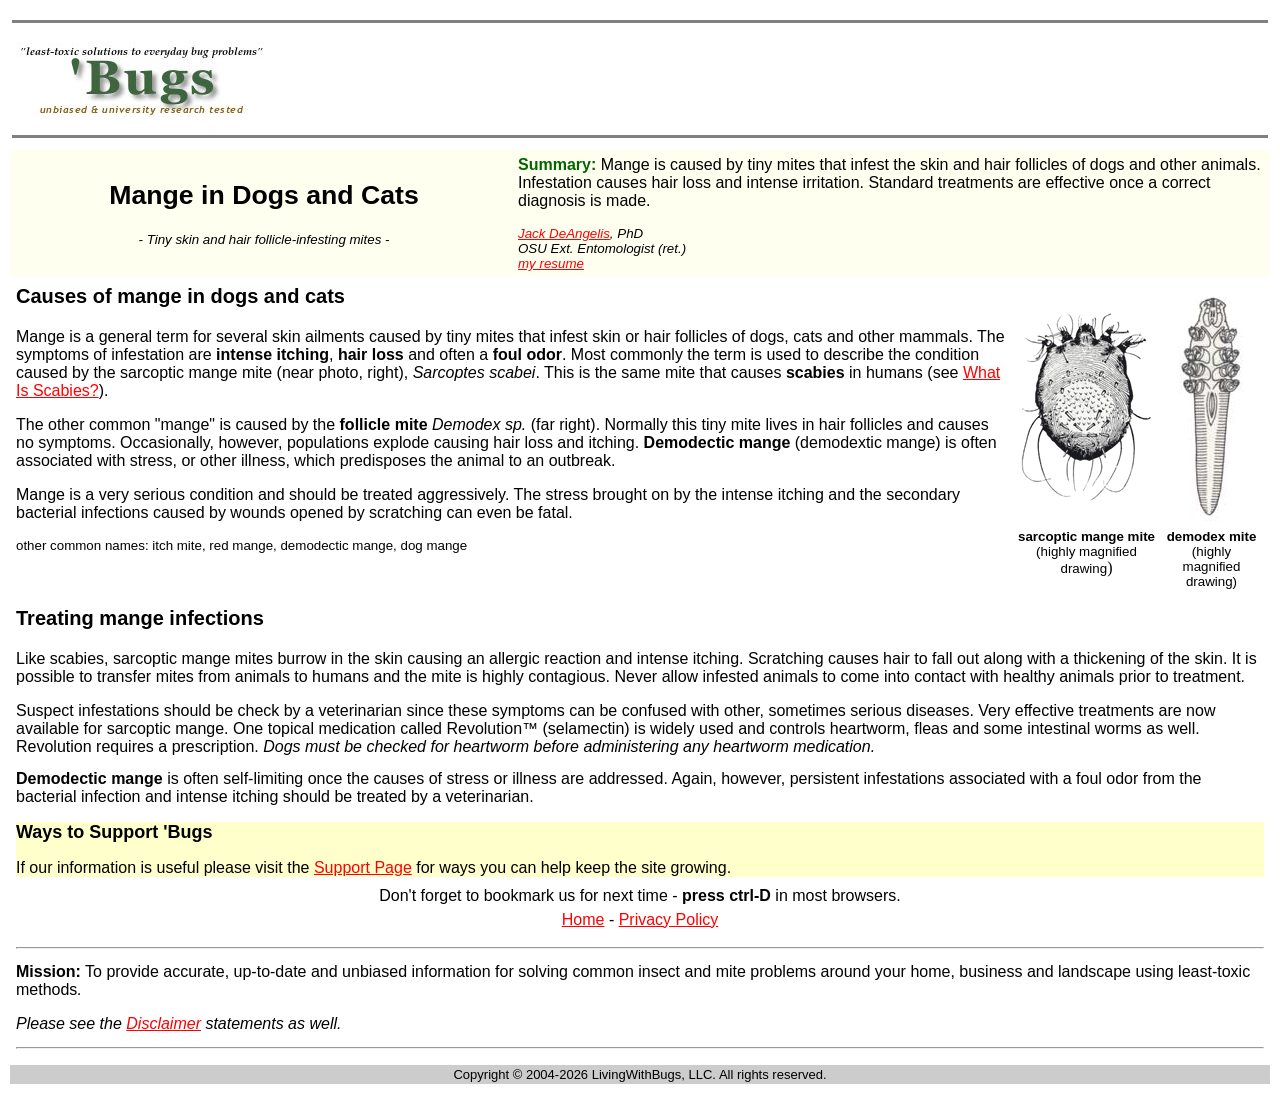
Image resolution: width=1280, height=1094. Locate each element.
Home (583, 919)
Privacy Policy (669, 919)
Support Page (363, 867)
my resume (551, 263)
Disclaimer (163, 1023)
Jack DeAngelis (564, 233)
